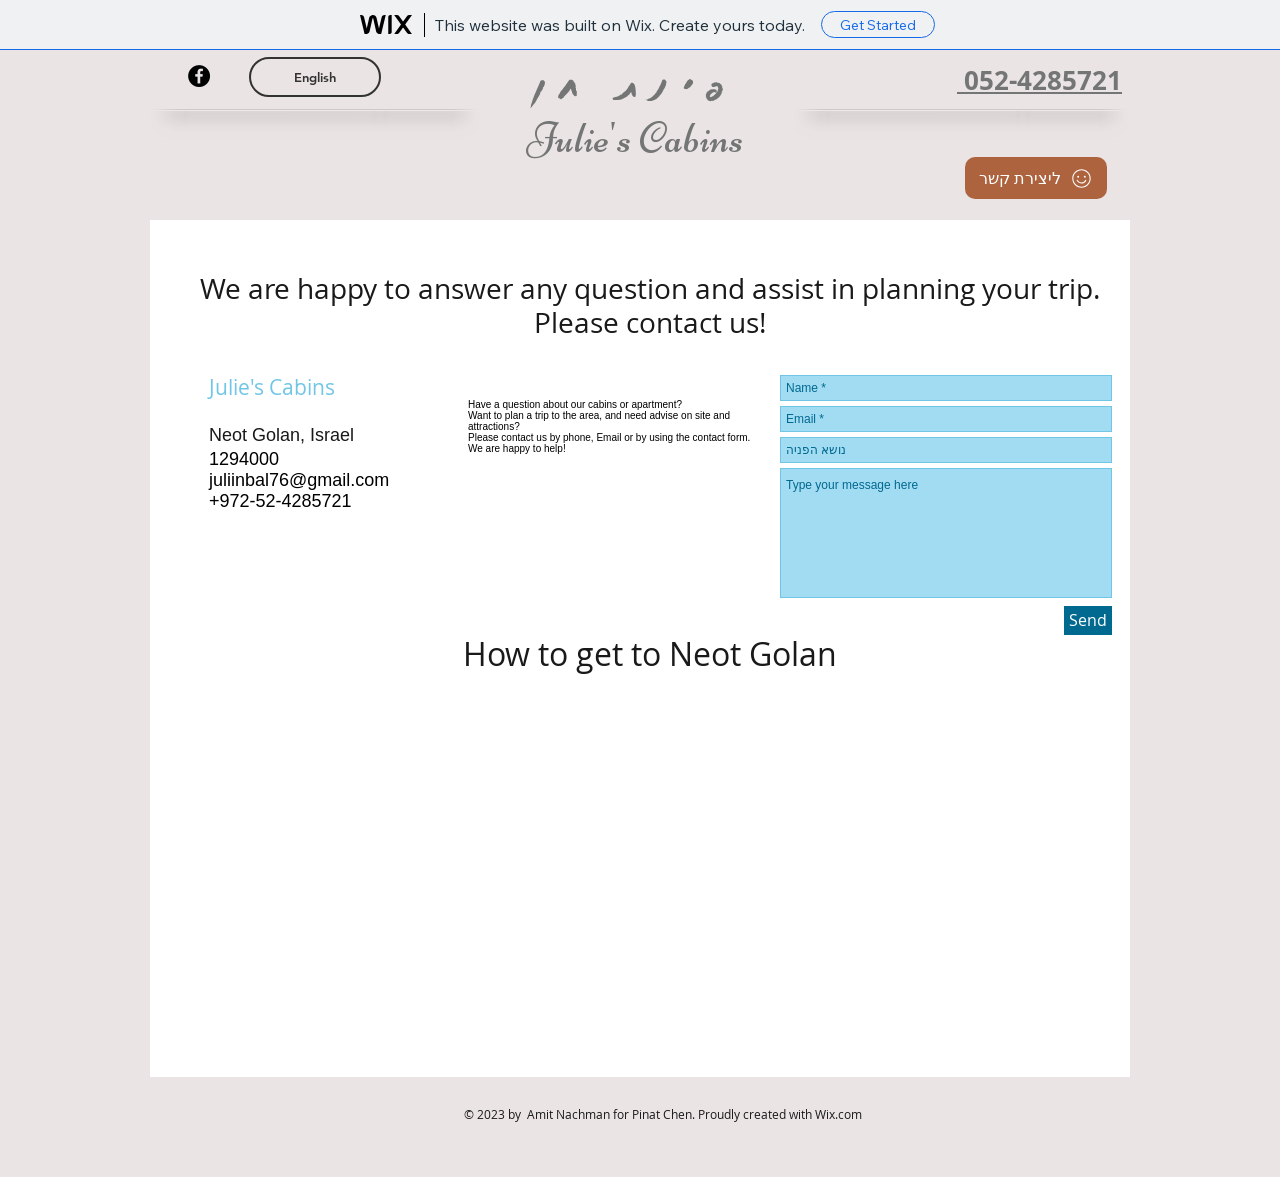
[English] (315, 77)
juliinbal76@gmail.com (299, 480)
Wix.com (838, 1114)
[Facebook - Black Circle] (199, 76)
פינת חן (638, 86)
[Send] (1088, 620)
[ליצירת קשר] (1036, 178)
